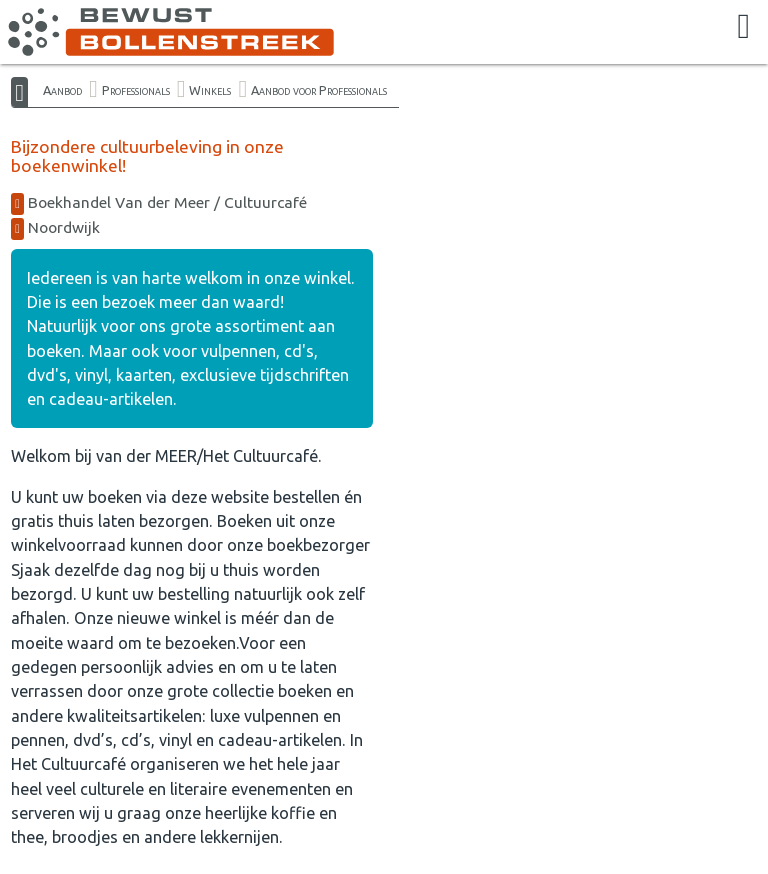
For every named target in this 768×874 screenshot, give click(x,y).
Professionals (136, 90)
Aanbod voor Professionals (319, 90)
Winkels (210, 90)
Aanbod (62, 90)
